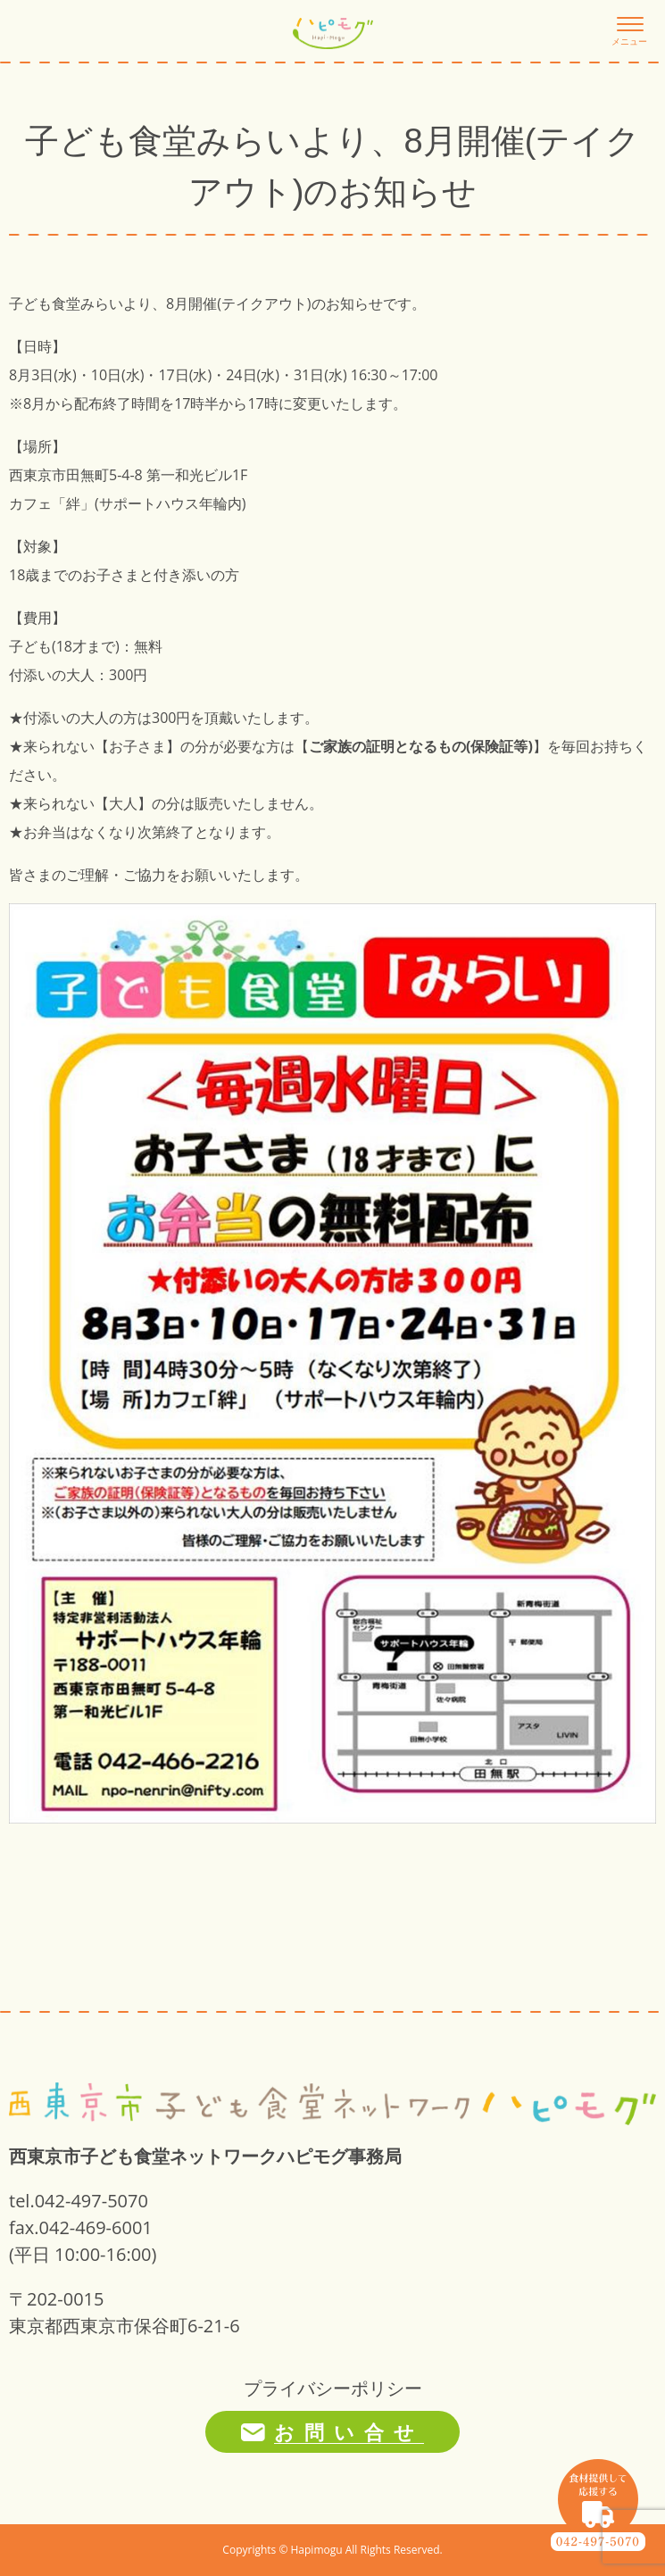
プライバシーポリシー (333, 2388)
